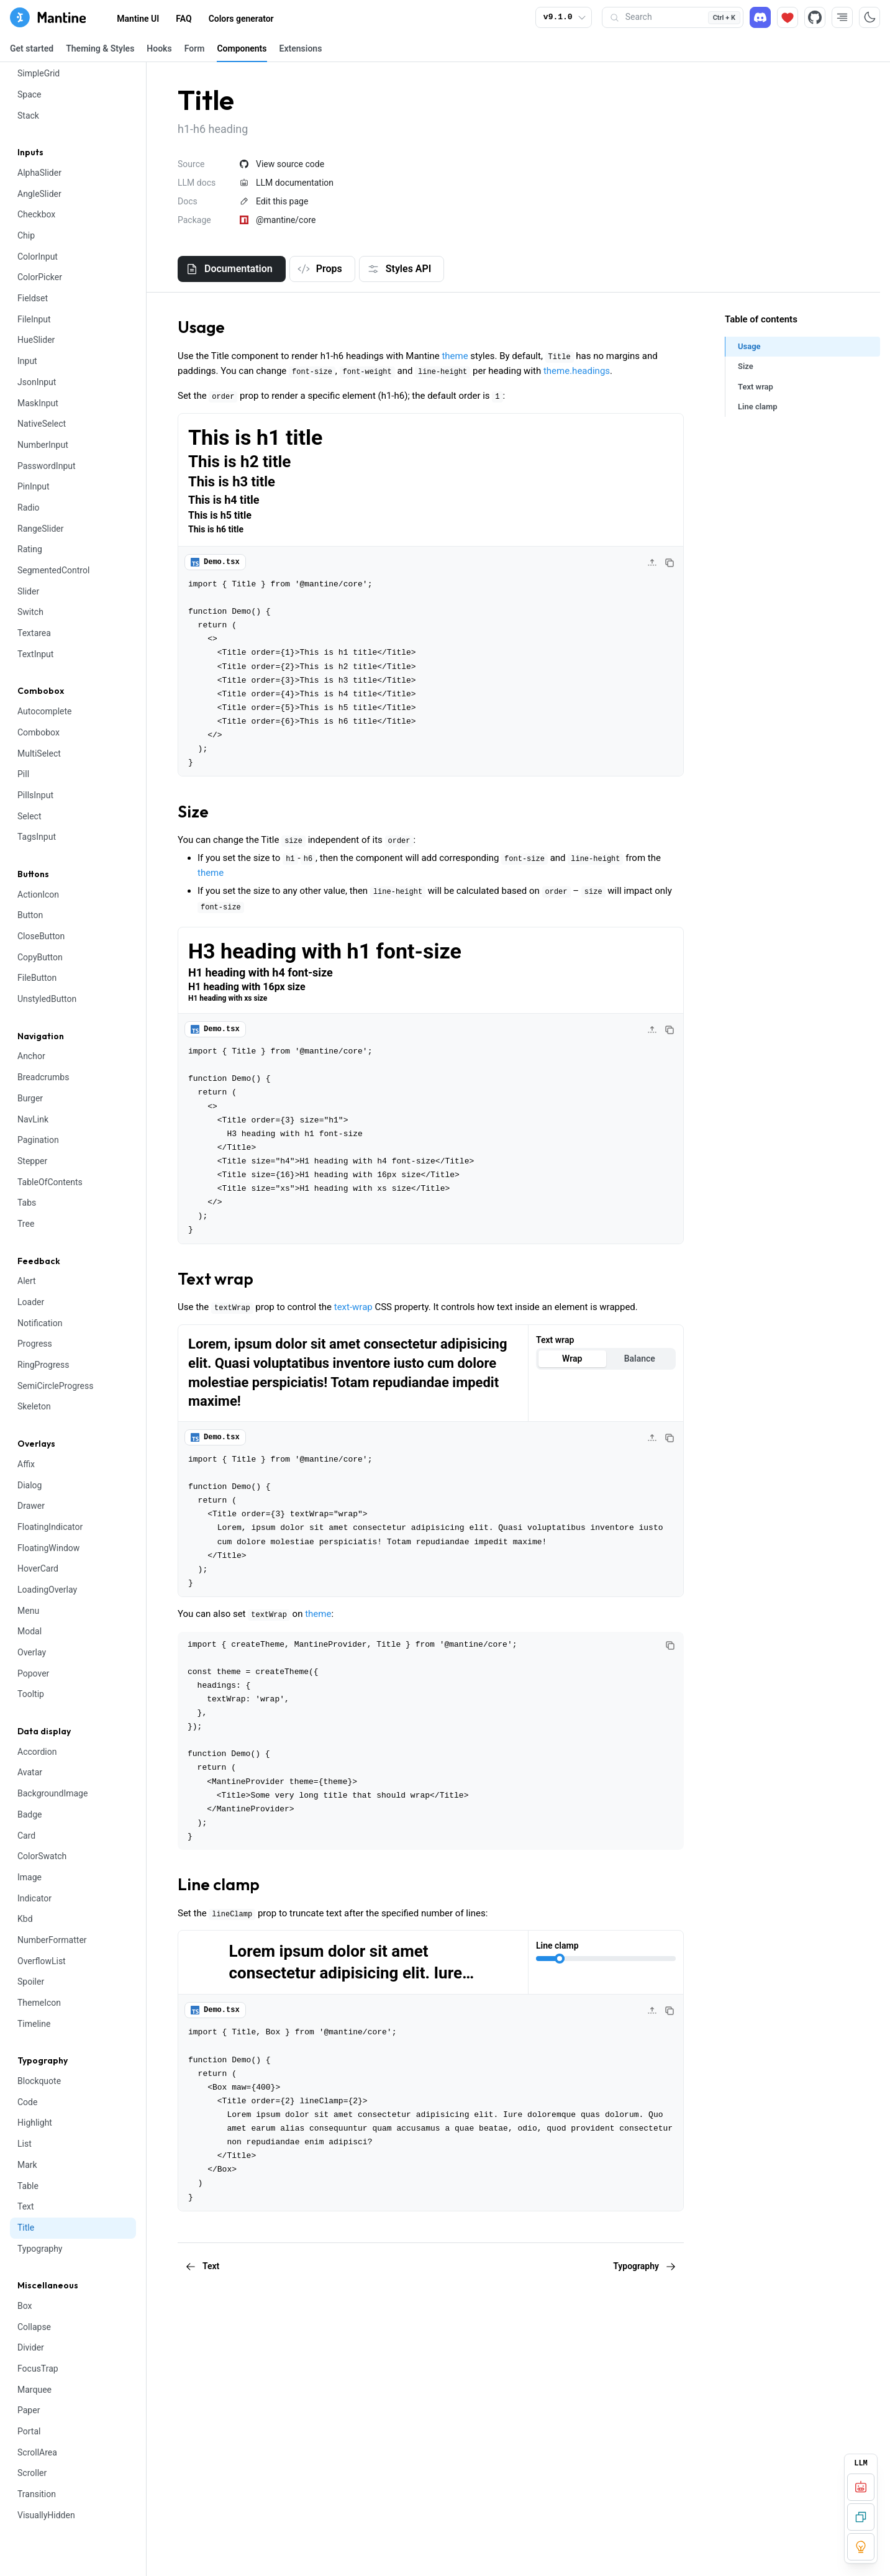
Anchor (31, 1056)
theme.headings (576, 370)
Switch (30, 612)
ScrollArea (37, 2452)
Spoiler (30, 1982)
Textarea (34, 633)
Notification (39, 1323)
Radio (28, 507)
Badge (29, 1814)
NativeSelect (41, 424)
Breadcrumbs (43, 1077)
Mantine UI (138, 19)
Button (30, 915)
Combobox (38, 732)
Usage (201, 327)
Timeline (33, 2024)
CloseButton (41, 936)
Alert (26, 1281)
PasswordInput (46, 466)
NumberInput (42, 445)
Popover (33, 1673)
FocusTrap (37, 2368)
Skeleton (34, 1406)
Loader (30, 1302)
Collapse (34, 2327)
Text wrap (215, 1278)
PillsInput (35, 795)
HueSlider (36, 340)
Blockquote (39, 2081)
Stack (28, 116)
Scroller (32, 2473)
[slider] (560, 1959)
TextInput (35, 654)
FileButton (37, 978)
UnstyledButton (46, 999)
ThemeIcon (39, 2003)
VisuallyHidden (46, 2515)
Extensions (300, 48)
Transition (36, 2494)
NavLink (32, 1119)
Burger (30, 1098)
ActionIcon (38, 894)
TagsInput (36, 837)
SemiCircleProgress (55, 1386)
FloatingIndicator (50, 1527)
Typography (39, 2249)
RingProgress (43, 1365)
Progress (34, 1344)
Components (241, 48)
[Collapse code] (652, 562)
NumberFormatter (52, 1940)
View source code (282, 164)
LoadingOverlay (47, 1590)
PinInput (33, 486)
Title (25, 2227)
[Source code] (814, 17)
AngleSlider (39, 194)
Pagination (38, 1140)
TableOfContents (50, 1182)
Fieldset (32, 298)
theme (455, 356)
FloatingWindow (48, 1548)
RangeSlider (40, 529)
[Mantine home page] (48, 17)
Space (29, 94)
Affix (26, 1464)
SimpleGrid (38, 73)
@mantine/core (278, 220)
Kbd (25, 1919)
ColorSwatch (41, 1856)
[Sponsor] (787, 17)
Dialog (29, 1485)
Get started (31, 48)
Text (25, 2206)
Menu (28, 1611)
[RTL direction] (842, 17)
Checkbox (36, 214)
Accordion (37, 1752)
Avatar (29, 1772)
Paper (28, 2410)
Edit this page (274, 201)
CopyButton (40, 957)
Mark (27, 2165)
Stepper (32, 1161)
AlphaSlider (39, 173)
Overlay (31, 1652)
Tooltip (30, 1694)
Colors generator (241, 19)
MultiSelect (39, 753)
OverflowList (41, 1961)
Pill (23, 774)
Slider (28, 591)
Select (29, 816)
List (24, 2144)
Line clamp (219, 1884)
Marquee (34, 2390)
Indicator (34, 1898)
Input (27, 361)
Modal (29, 1631)
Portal (28, 2431)
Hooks (159, 48)
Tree (25, 1224)
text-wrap (353, 1307)
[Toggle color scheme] (869, 17)
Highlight (34, 2123)
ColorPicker (39, 277)
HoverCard (37, 1568)
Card (26, 1836)
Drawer (31, 1506)
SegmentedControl (53, 570)
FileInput (34, 319)
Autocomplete (44, 711)
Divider (30, 2347)
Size (193, 811)
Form (194, 48)
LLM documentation (287, 182)
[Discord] (760, 17)
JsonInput (36, 382)
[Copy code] (669, 562)
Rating (29, 549)
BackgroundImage (52, 1793)
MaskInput (37, 403)
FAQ (183, 19)
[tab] (232, 269)
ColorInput (37, 257)
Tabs (26, 1203)
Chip (26, 235)
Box (24, 2306)
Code (27, 2102)
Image (29, 1877)
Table (28, 2186)
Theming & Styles (100, 48)
